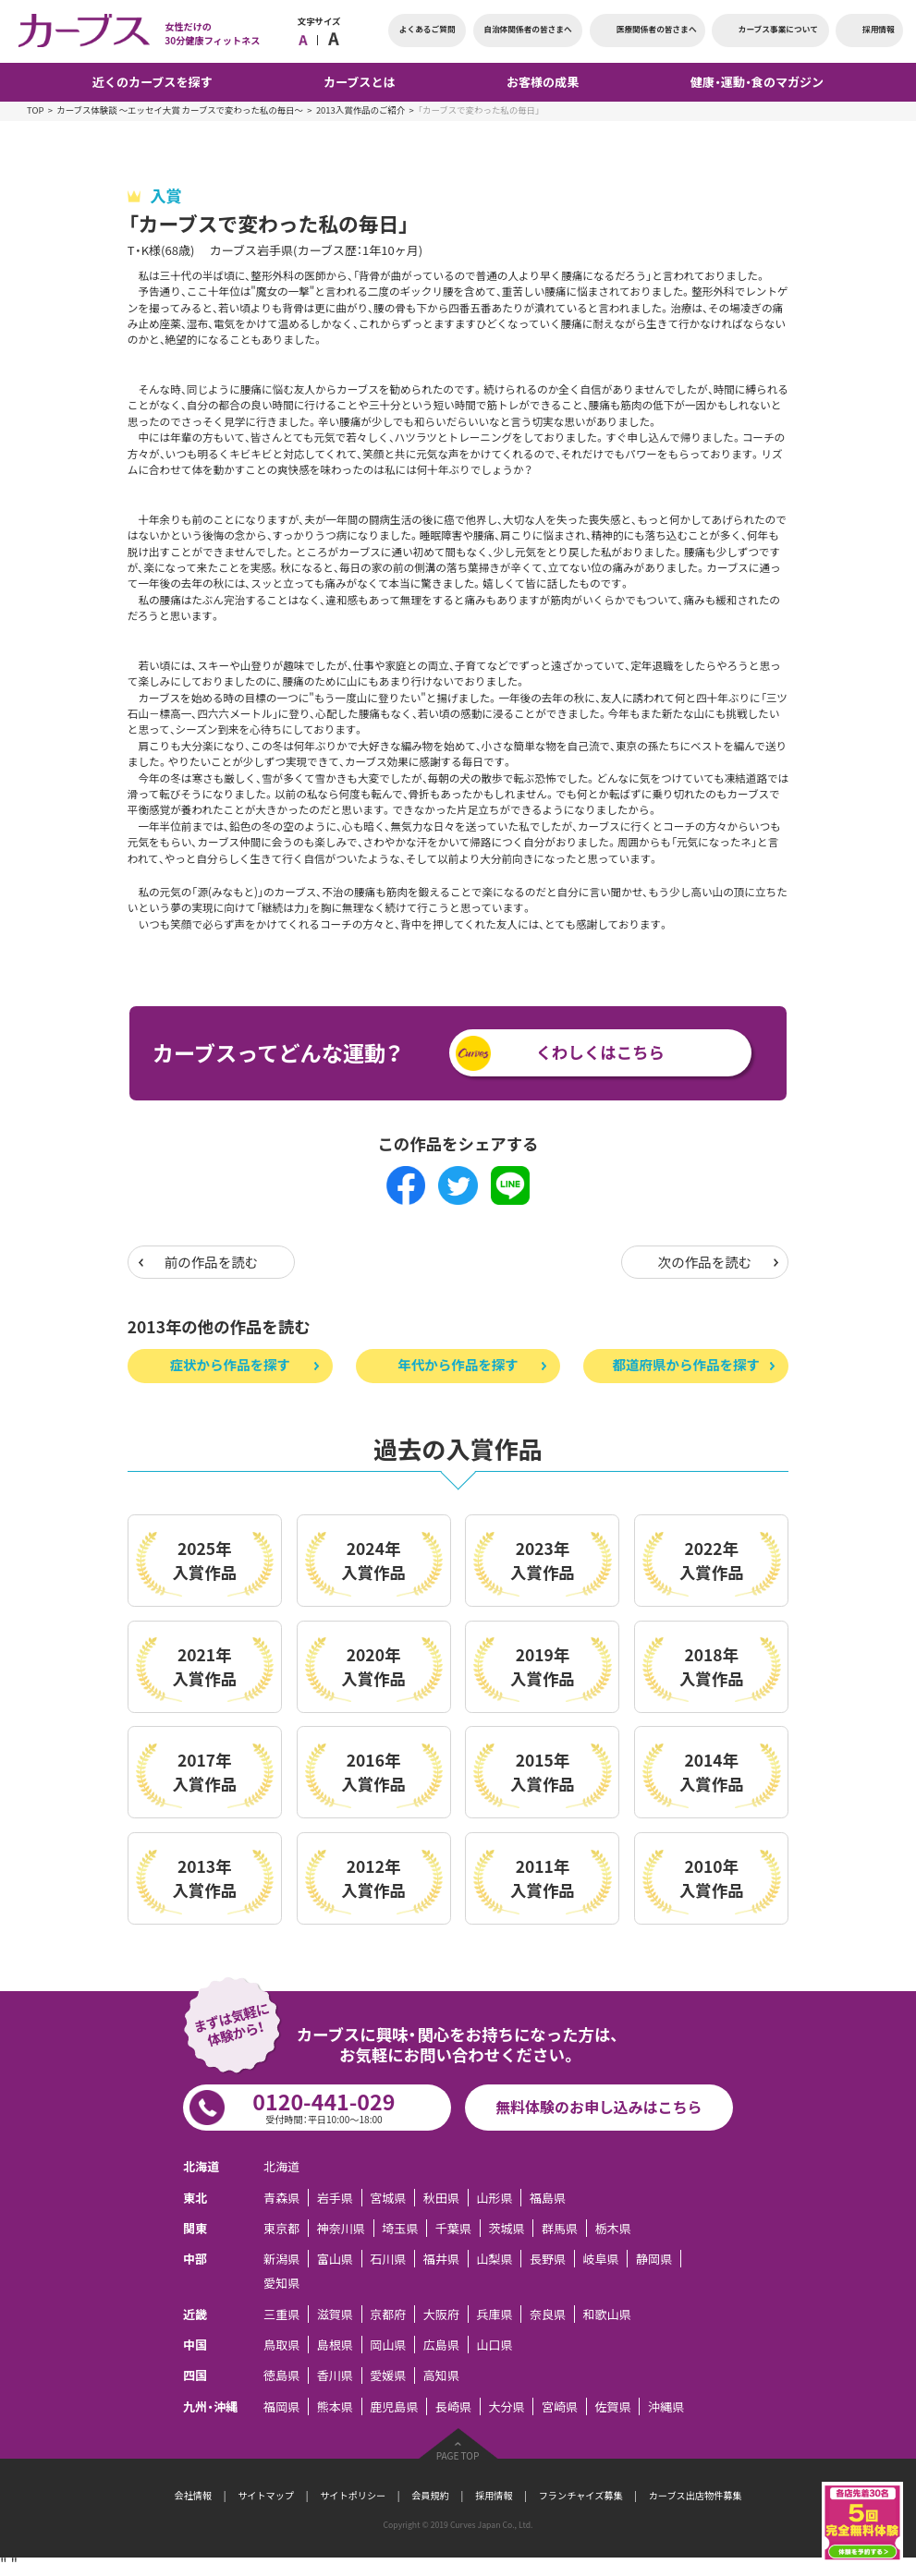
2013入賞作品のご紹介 (360, 109)
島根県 (335, 2344)
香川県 (335, 2376)
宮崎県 (560, 2406)
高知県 (441, 2376)
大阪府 (441, 2314)
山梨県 (494, 2258)
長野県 (548, 2258)
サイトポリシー (352, 2495)
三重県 (281, 2314)
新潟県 (281, 2258)
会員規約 (430, 2495)
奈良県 (548, 2314)
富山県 (335, 2258)
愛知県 (281, 2282)
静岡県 (654, 2258)
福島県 (548, 2197)
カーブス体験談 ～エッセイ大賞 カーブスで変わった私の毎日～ (179, 109)
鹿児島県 (394, 2406)
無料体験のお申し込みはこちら (598, 2107)
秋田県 (441, 2197)
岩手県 (335, 2197)
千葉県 (453, 2228)
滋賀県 (335, 2314)
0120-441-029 (324, 2105)
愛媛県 (388, 2376)
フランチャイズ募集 (581, 2495)
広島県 (441, 2344)
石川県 (388, 2258)
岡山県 (388, 2344)
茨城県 (506, 2228)
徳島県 (281, 2376)
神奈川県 (341, 2228)
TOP (35, 109)
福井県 (441, 2258)
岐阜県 (600, 2258)
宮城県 (388, 2197)
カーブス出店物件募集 (695, 2495)
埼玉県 (400, 2228)
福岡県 (281, 2406)
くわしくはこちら (600, 1052)
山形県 (494, 2197)
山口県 (494, 2344)
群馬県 (560, 2228)
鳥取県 (281, 2344)
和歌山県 (606, 2314)
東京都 (281, 2228)
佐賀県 (613, 2406)
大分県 (506, 2406)
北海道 (281, 2166)
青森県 (281, 2197)
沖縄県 (666, 2406)
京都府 (388, 2314)
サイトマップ (266, 2495)
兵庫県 (494, 2314)
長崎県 (453, 2406)
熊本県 (335, 2406)
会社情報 (193, 2495)
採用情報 (494, 2495)
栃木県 (613, 2228)
